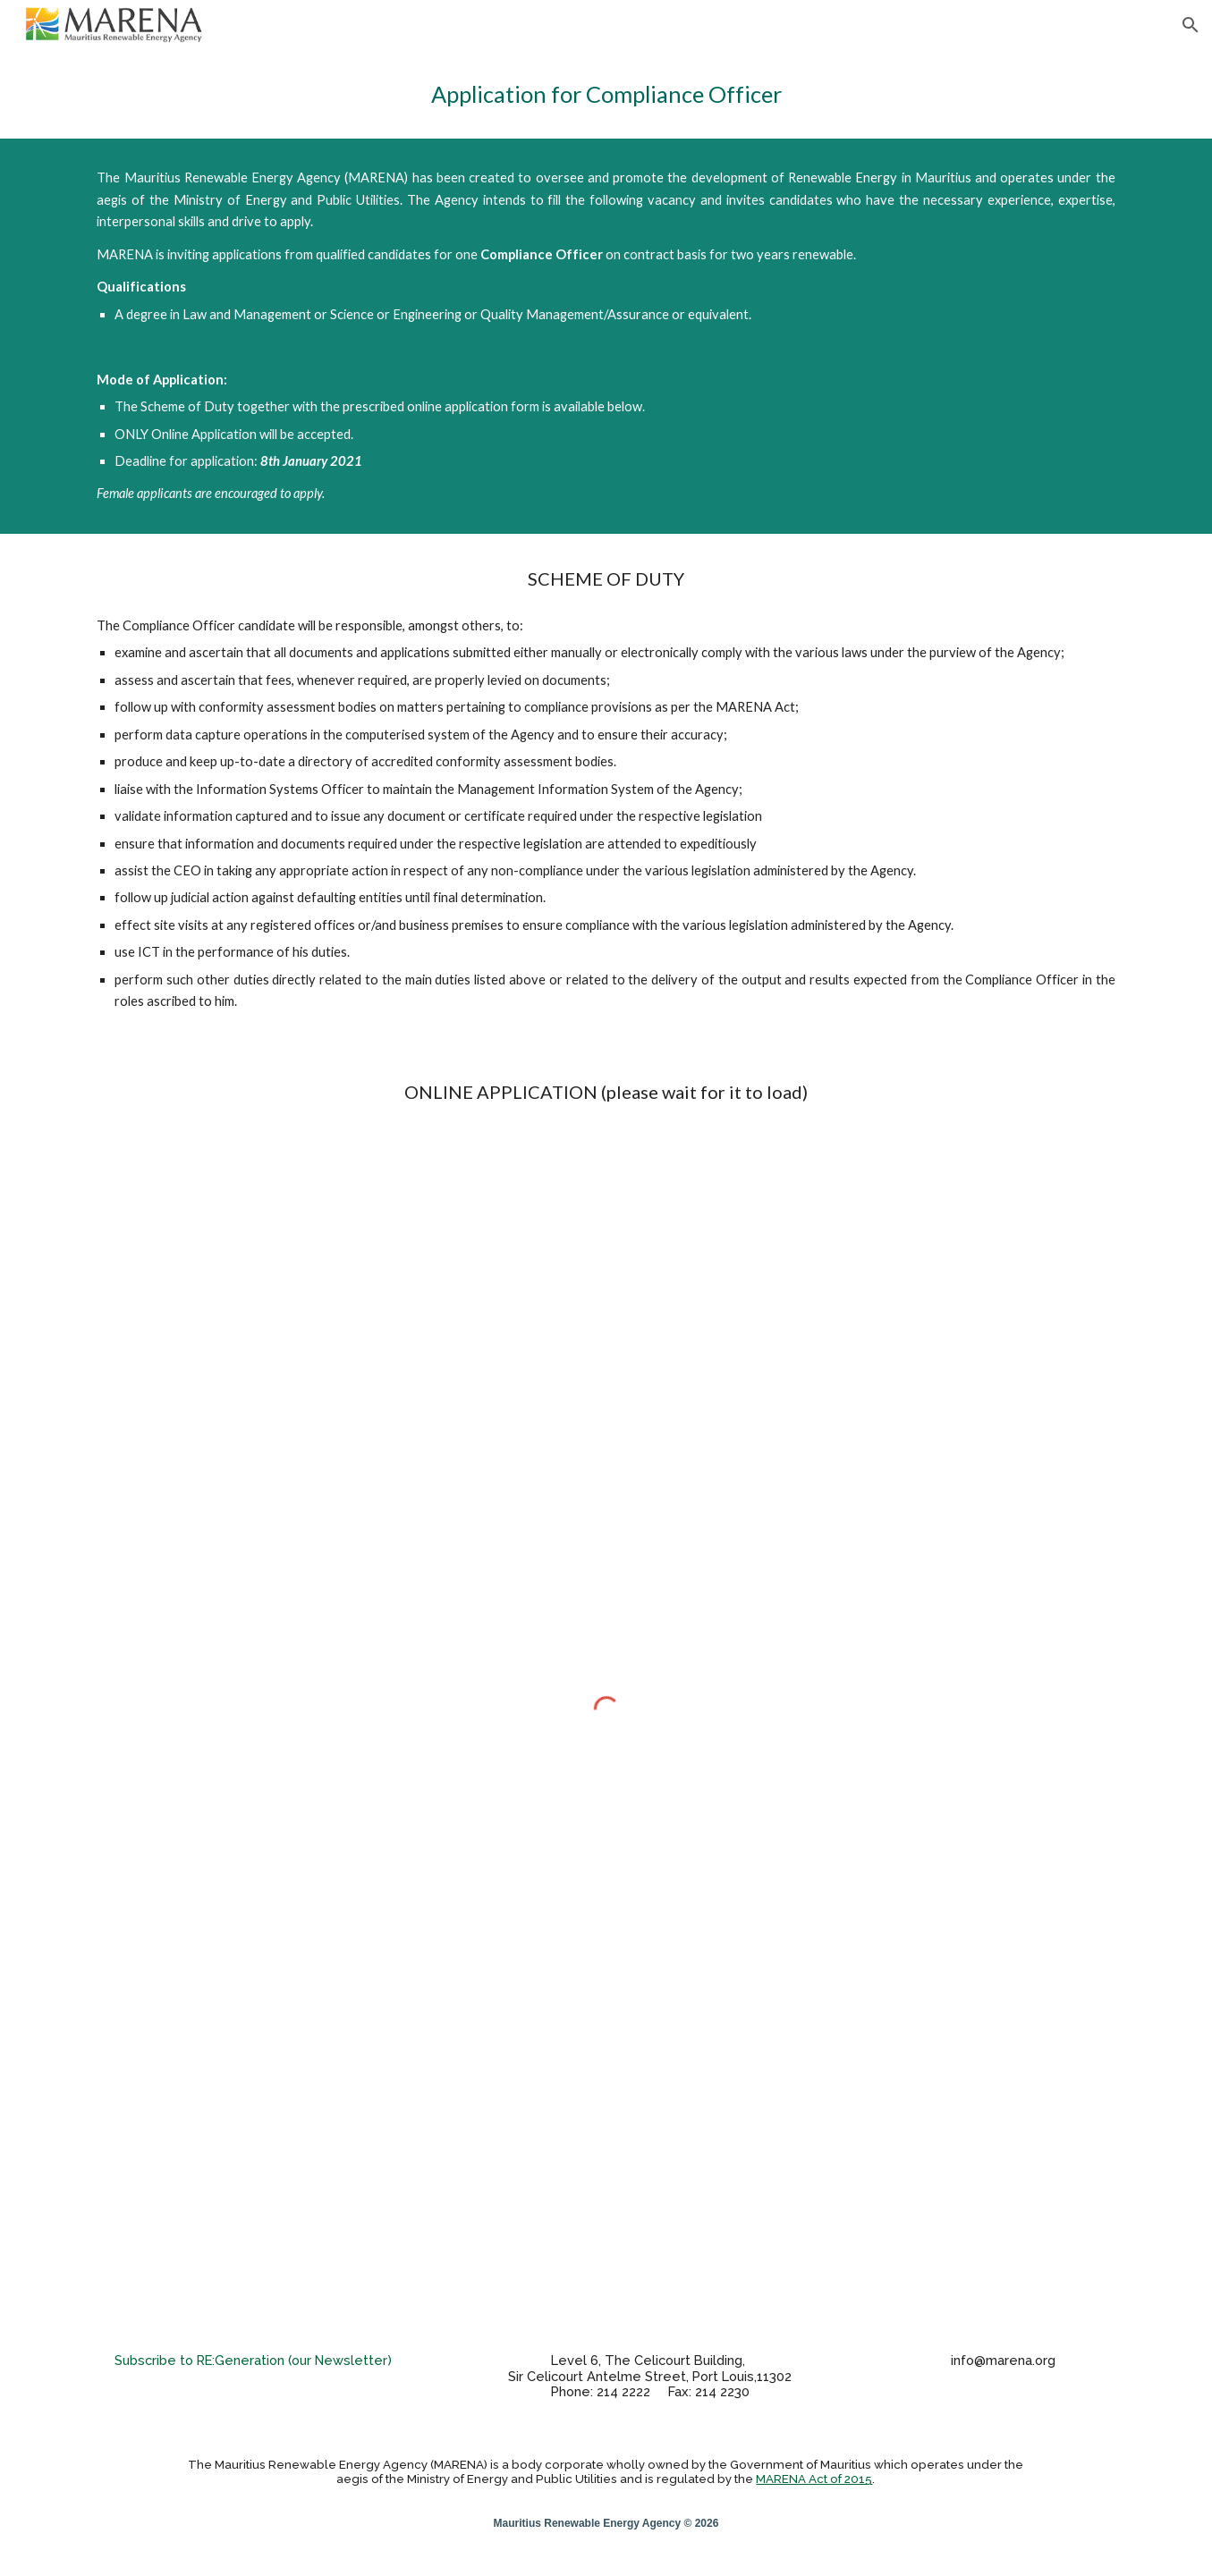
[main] (605, 94)
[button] (1190, 25)
